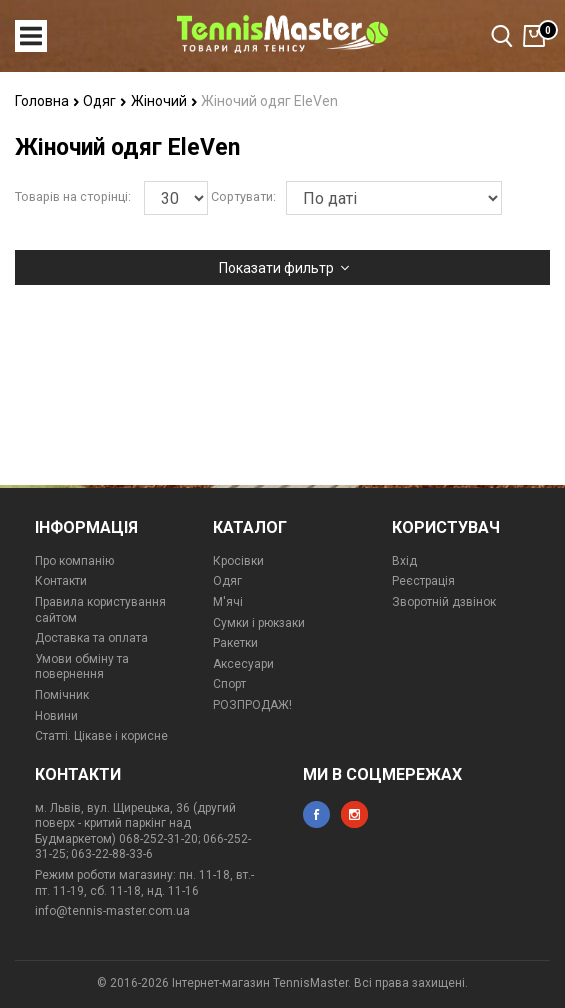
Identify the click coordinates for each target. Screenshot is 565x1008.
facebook (316, 814)
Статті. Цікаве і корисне (101, 736)
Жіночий (164, 101)
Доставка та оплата (91, 638)
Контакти (61, 581)
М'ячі (228, 602)
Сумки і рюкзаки (259, 623)
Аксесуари (243, 664)
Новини (56, 716)
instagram (354, 814)
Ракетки (235, 643)
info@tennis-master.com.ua (112, 911)
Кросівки (238, 561)
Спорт (229, 684)
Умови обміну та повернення (82, 667)
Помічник (62, 695)
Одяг (105, 101)
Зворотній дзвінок (444, 602)
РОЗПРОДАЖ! (252, 705)
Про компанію (74, 561)
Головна (47, 101)
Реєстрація (423, 581)
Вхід (404, 561)
